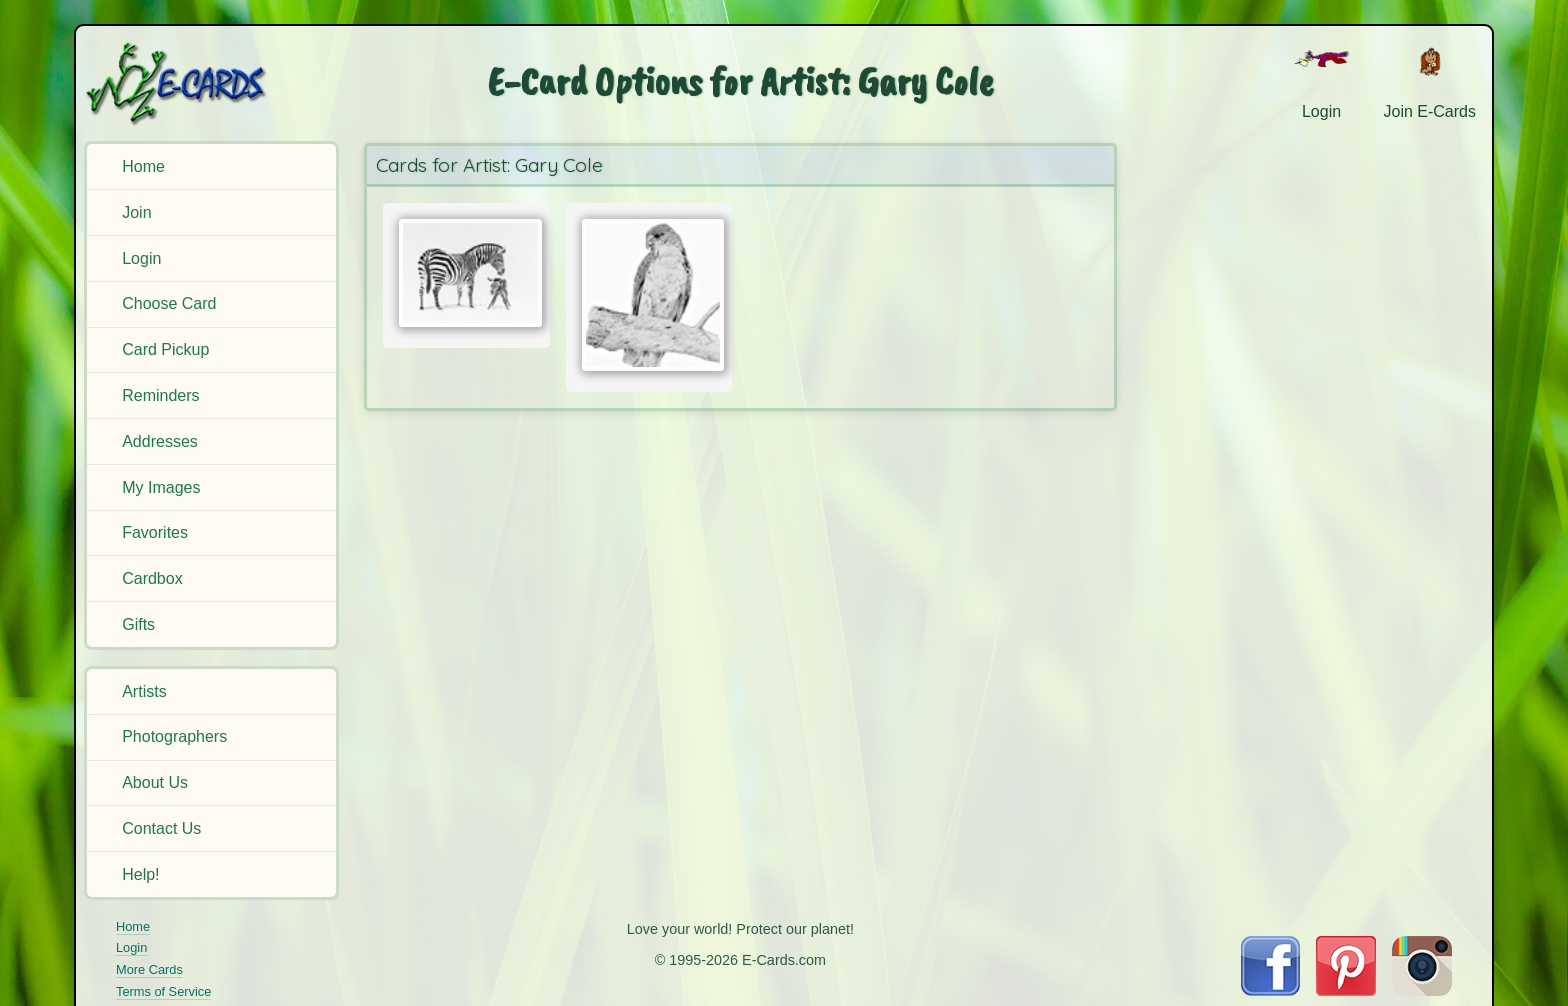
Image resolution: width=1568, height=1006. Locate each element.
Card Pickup (165, 349)
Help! (140, 874)
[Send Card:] (466, 273)
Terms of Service (163, 991)
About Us (155, 782)
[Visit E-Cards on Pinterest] (1346, 990)
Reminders (160, 395)
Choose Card (169, 303)
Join (136, 212)
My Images (161, 487)
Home (143, 166)
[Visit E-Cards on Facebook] (1270, 990)
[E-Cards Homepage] (209, 83)
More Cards (149, 969)
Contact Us (161, 828)
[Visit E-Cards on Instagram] (1422, 990)
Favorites (155, 532)
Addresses (160, 441)
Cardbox (152, 578)
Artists (144, 691)
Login (141, 258)
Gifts (138, 624)
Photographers (174, 736)
